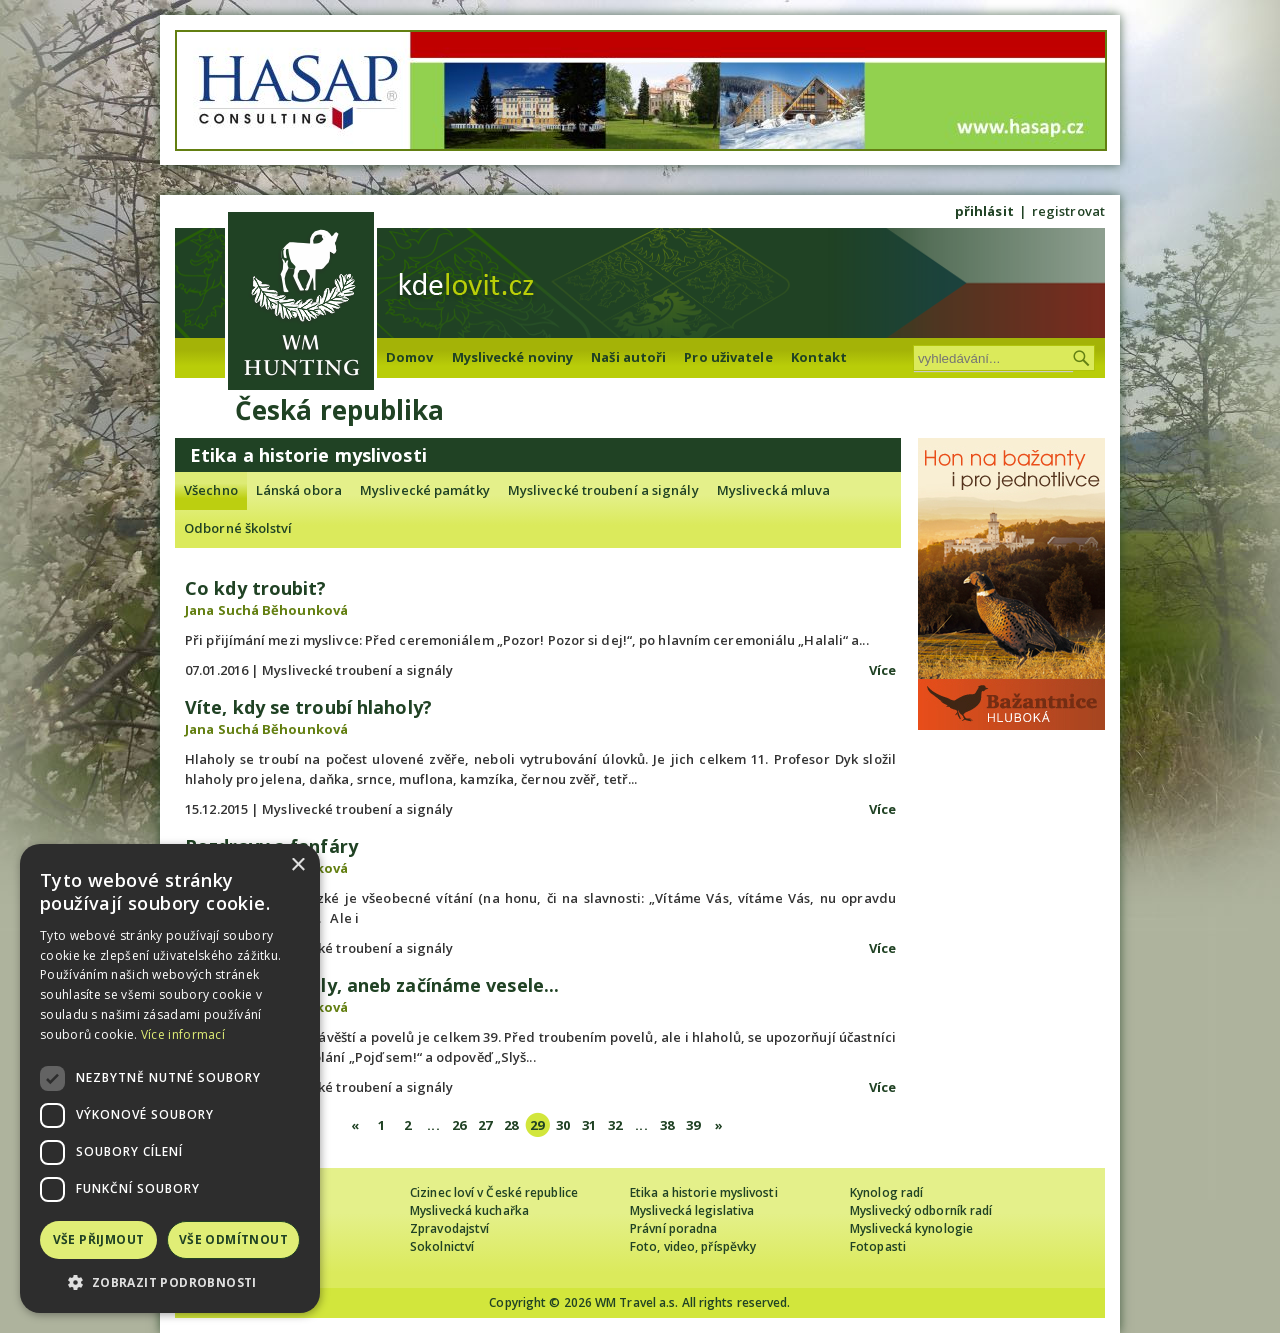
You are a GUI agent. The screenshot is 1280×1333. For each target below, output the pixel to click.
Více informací (183, 1034)
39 (693, 1125)
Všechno (211, 490)
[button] (170, 1282)
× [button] (297, 865)
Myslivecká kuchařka (469, 1210)
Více (882, 670)
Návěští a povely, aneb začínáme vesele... (372, 985)
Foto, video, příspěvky (693, 1246)
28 (511, 1125)
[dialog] (170, 1078)
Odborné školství (238, 528)
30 (563, 1125)
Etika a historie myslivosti (704, 1192)
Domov (410, 357)
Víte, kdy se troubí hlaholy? (308, 707)
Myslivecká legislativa (692, 1210)
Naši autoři (628, 357)
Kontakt (819, 357)
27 (485, 1125)
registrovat (1068, 211)
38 (667, 1125)
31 (589, 1125)
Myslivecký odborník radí (921, 1210)
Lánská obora (299, 490)
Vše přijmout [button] (99, 1239)
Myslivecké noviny (513, 357)
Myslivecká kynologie (911, 1228)
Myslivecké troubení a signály (603, 490)
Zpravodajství (449, 1228)
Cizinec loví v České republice (494, 1192)
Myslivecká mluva (774, 490)
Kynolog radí (886, 1192)
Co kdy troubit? (256, 588)
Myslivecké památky (425, 490)
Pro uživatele (728, 357)
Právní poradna (673, 1228)
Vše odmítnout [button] (233, 1239)
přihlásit (984, 211)
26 (459, 1125)
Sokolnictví (442, 1246)
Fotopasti (878, 1246)
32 (615, 1125)
